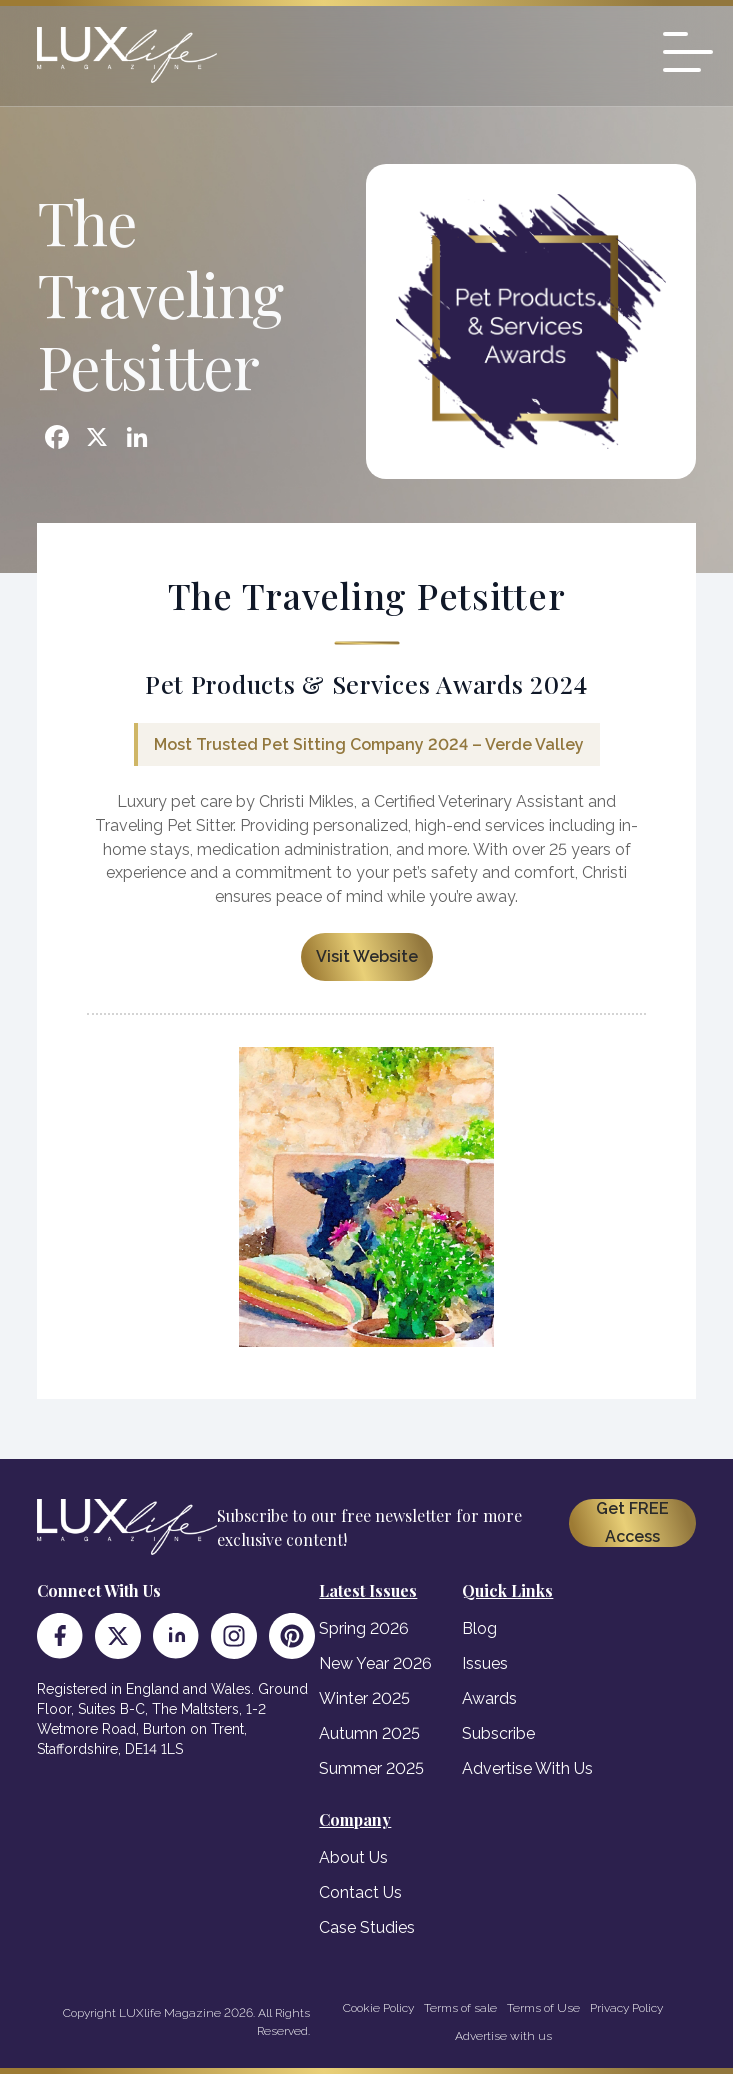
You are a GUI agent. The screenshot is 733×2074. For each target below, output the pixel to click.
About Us (353, 1857)
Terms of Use (543, 2008)
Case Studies (367, 1927)
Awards (489, 1698)
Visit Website (367, 956)
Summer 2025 (371, 1768)
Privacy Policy (626, 2008)
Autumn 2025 (369, 1733)
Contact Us (360, 1892)
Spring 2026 (364, 1628)
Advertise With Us (527, 1768)
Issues (485, 1663)
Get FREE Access (632, 1522)
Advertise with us (503, 2036)
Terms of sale (460, 2008)
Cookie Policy (378, 2008)
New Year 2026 (375, 1663)
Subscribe (498, 1733)
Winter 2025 (364, 1698)
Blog (479, 1628)
